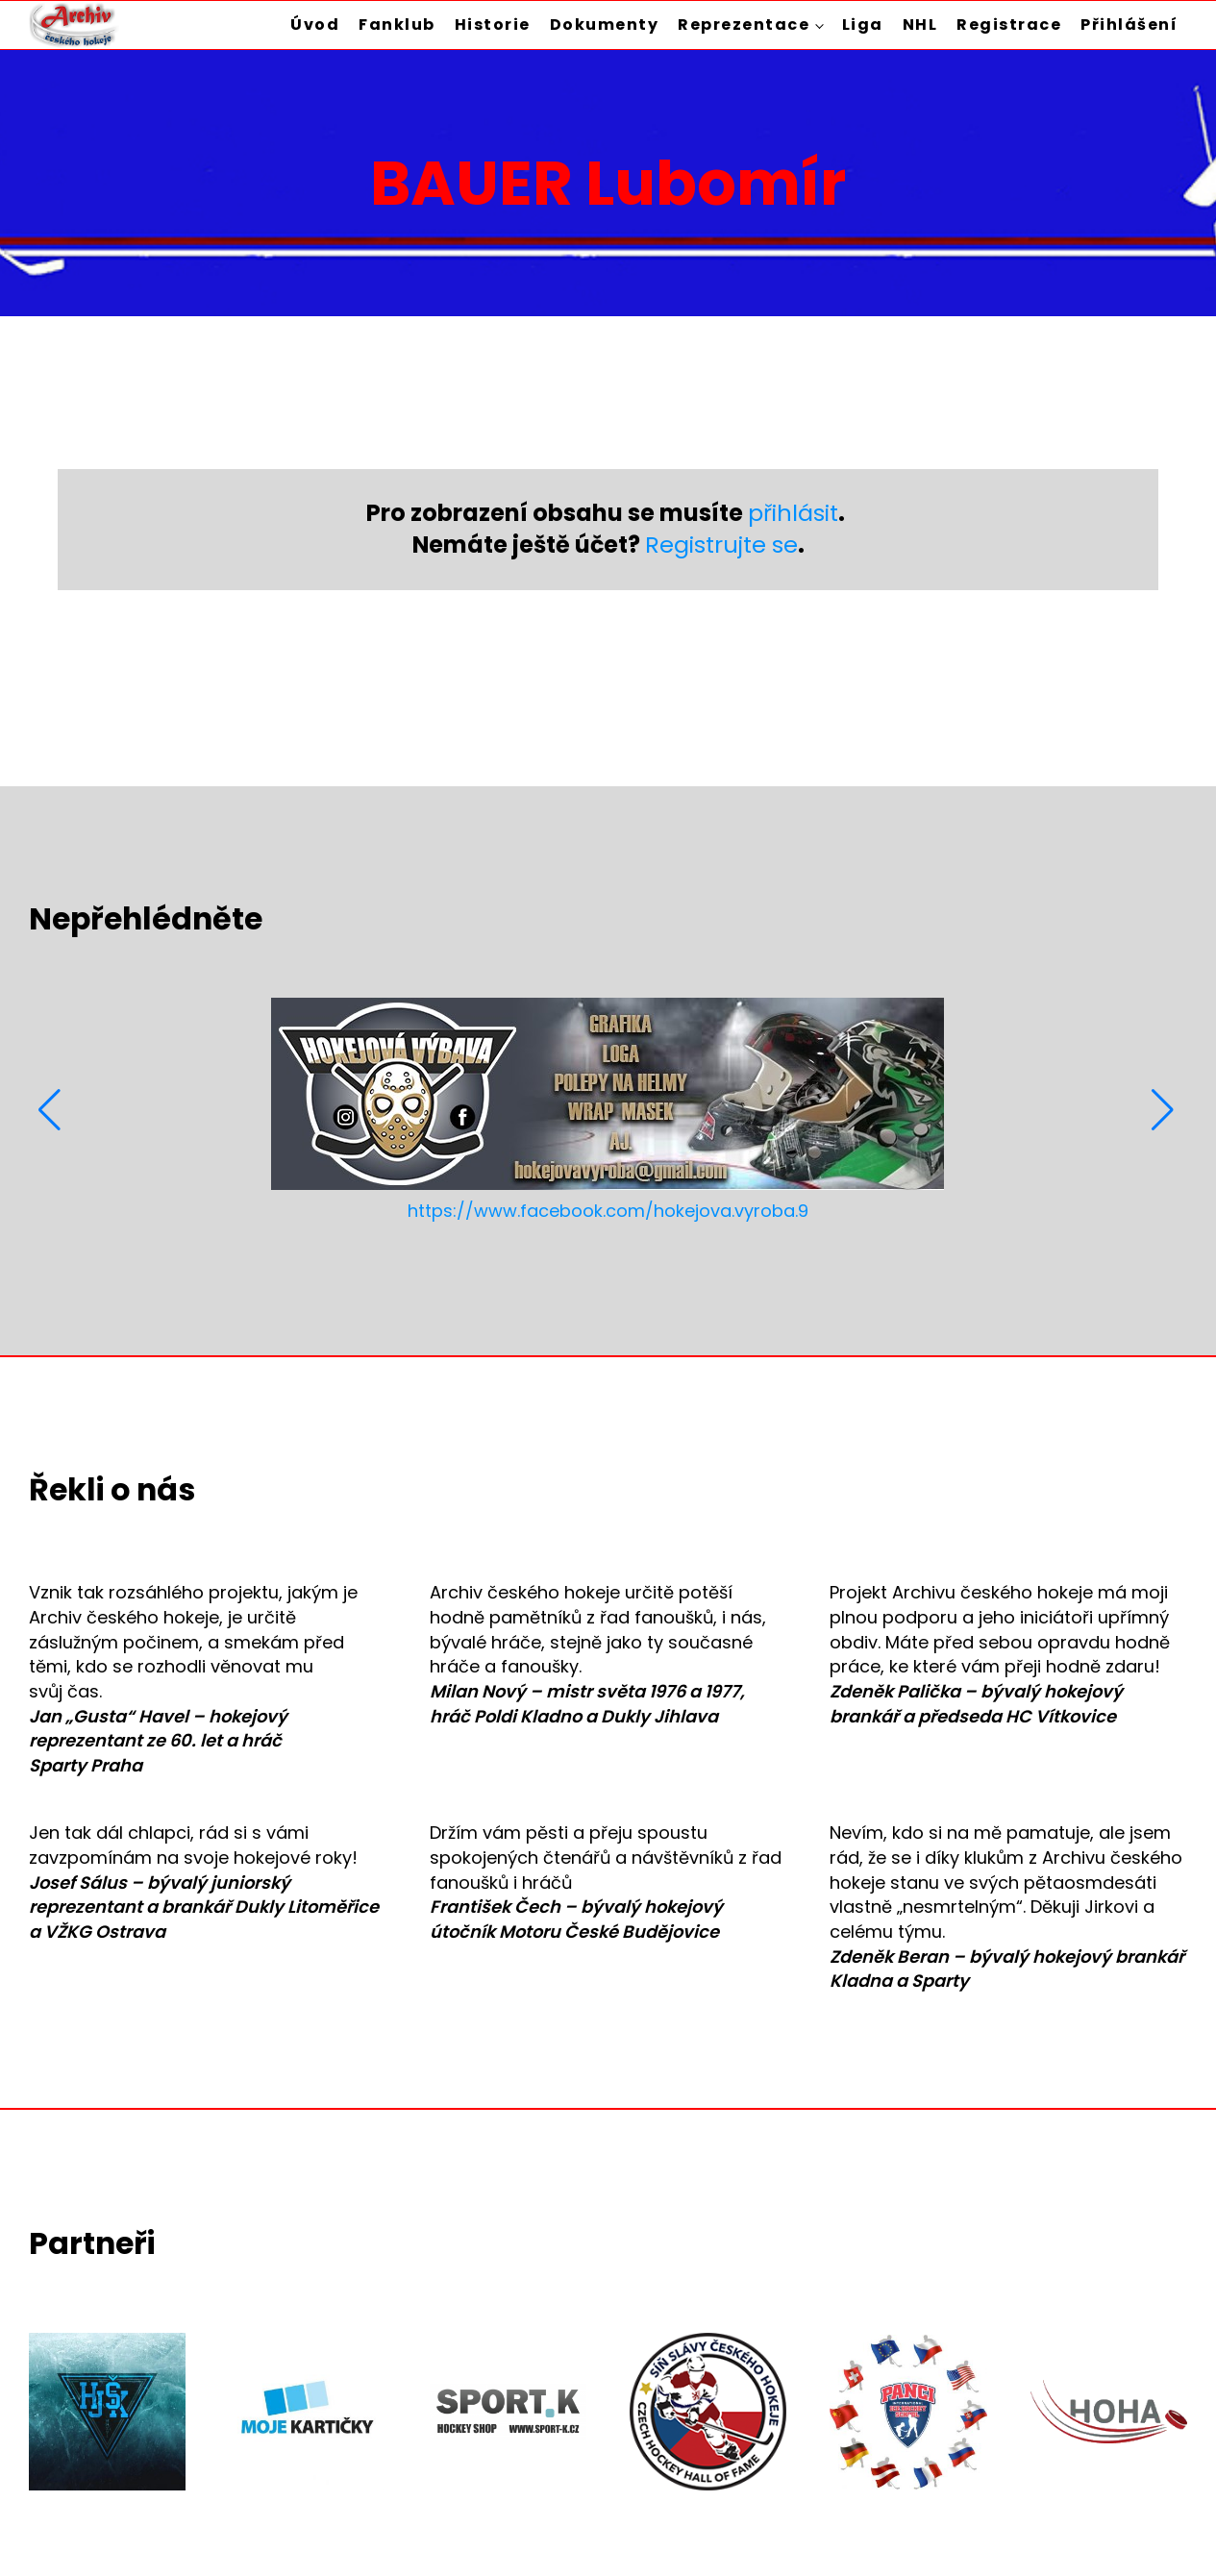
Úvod (314, 24)
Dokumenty (604, 24)
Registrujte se (721, 544)
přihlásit (793, 513)
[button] (51, 1110)
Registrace (1008, 24)
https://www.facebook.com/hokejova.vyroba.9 (608, 1211)
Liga (862, 24)
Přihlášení (1129, 24)
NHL (920, 24)
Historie (493, 24)
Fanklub (397, 24)
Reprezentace (743, 24)
